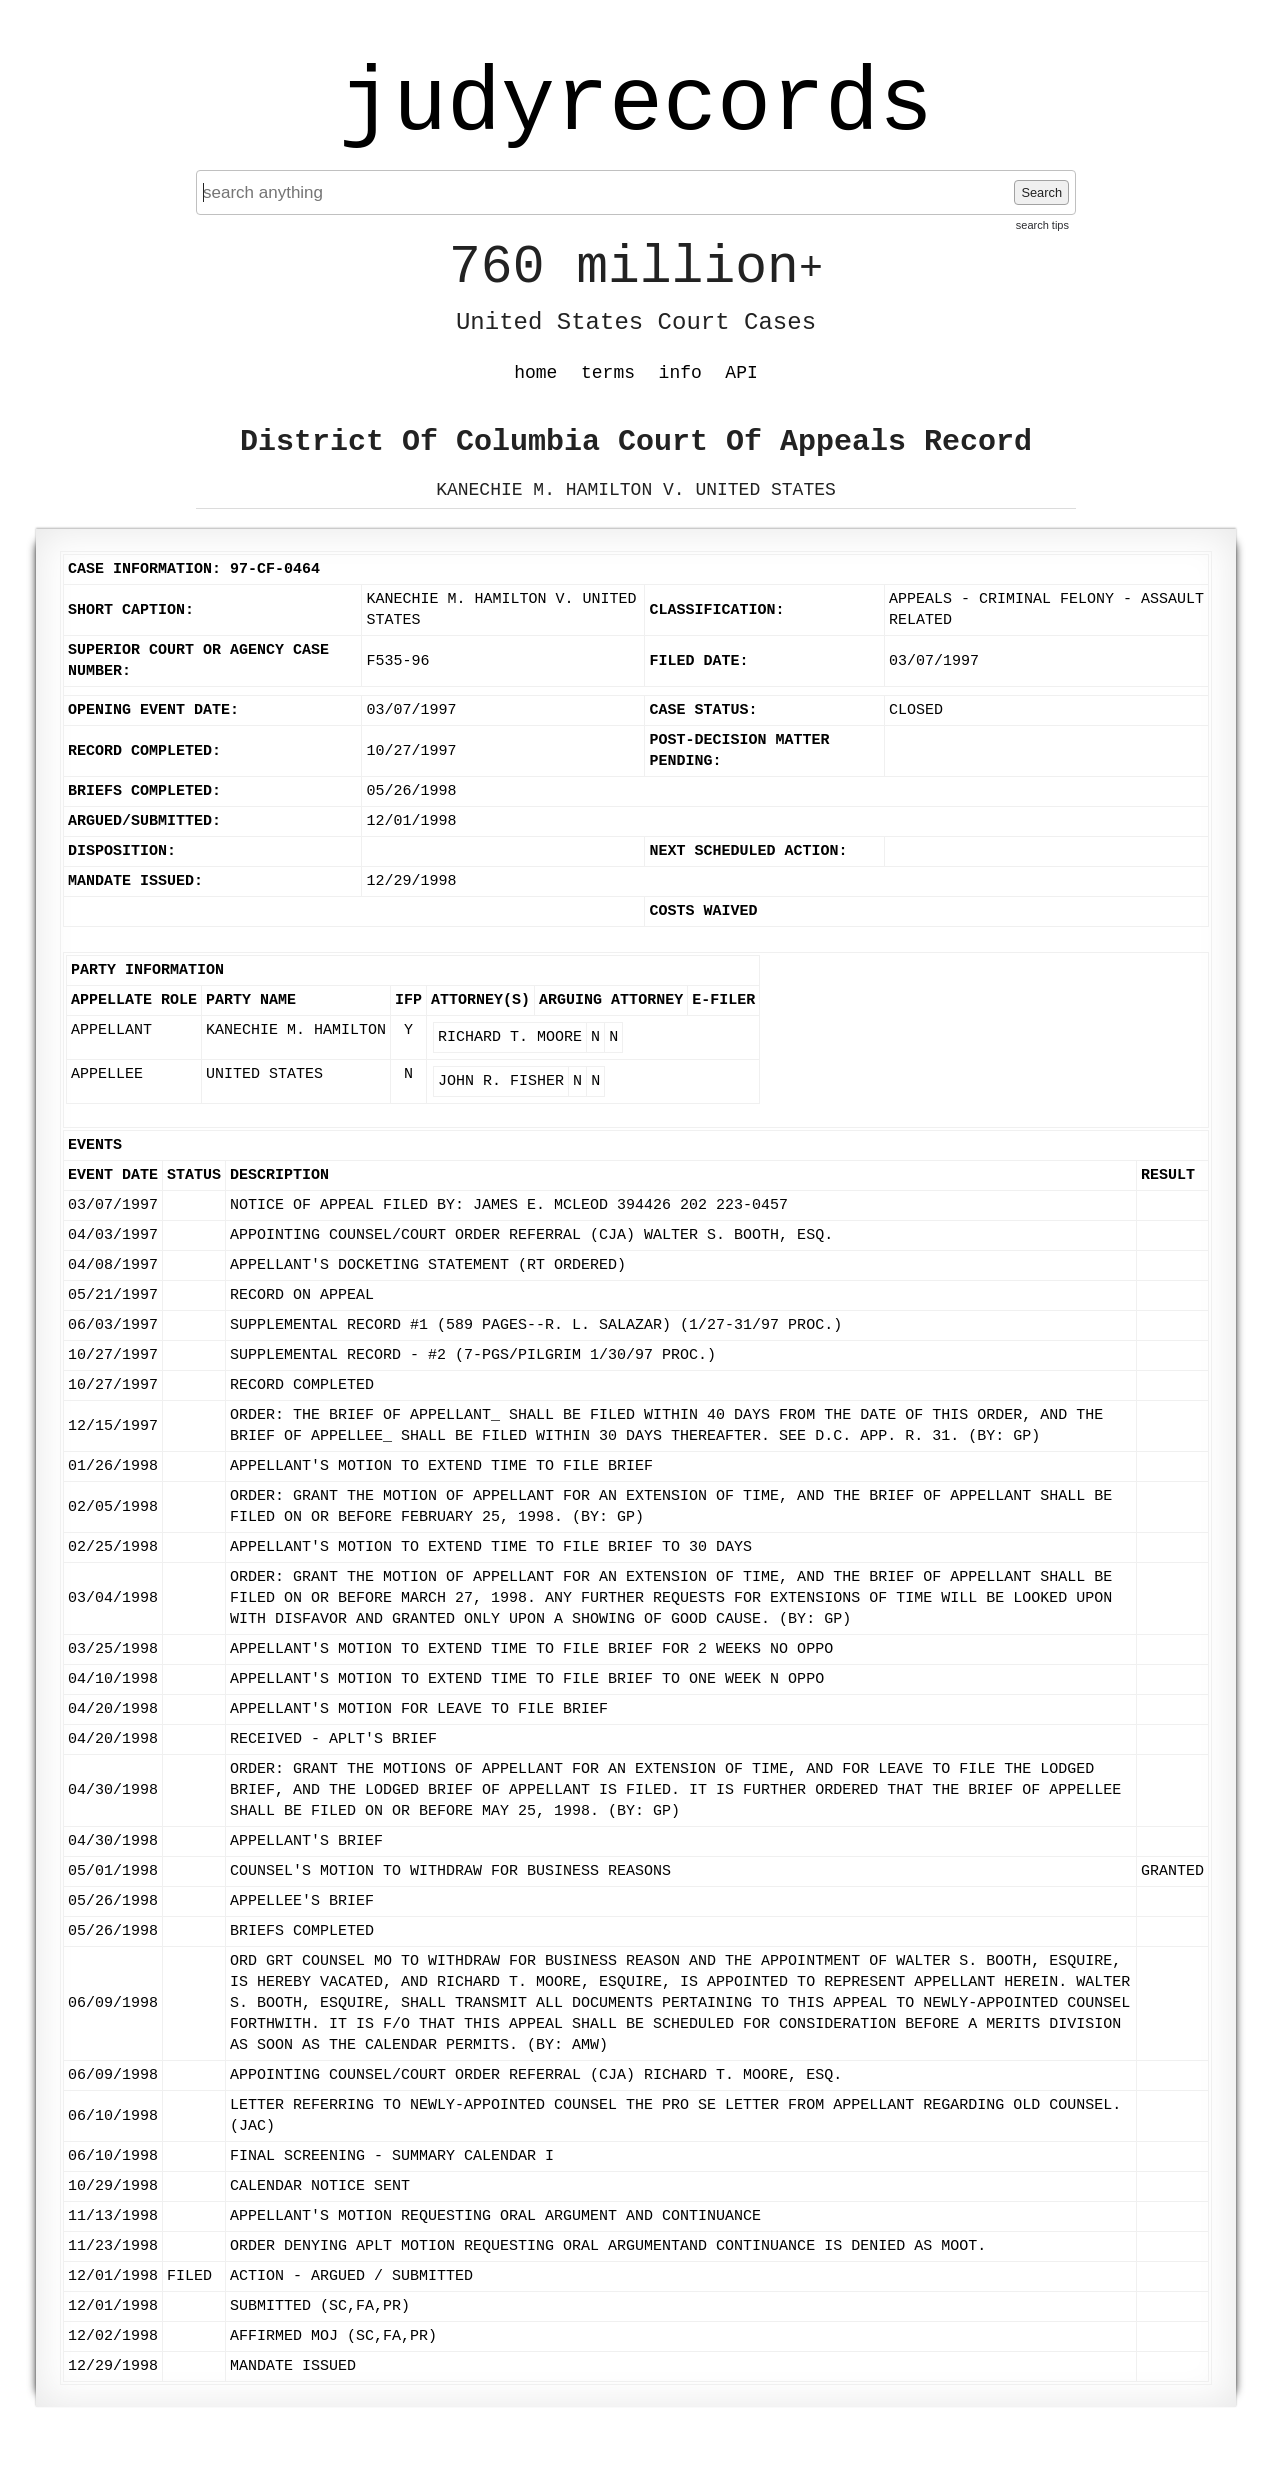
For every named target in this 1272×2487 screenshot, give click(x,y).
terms (608, 373)
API (741, 373)
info (680, 373)
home (535, 373)
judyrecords (636, 105)
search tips (1042, 225)
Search (1041, 192)
